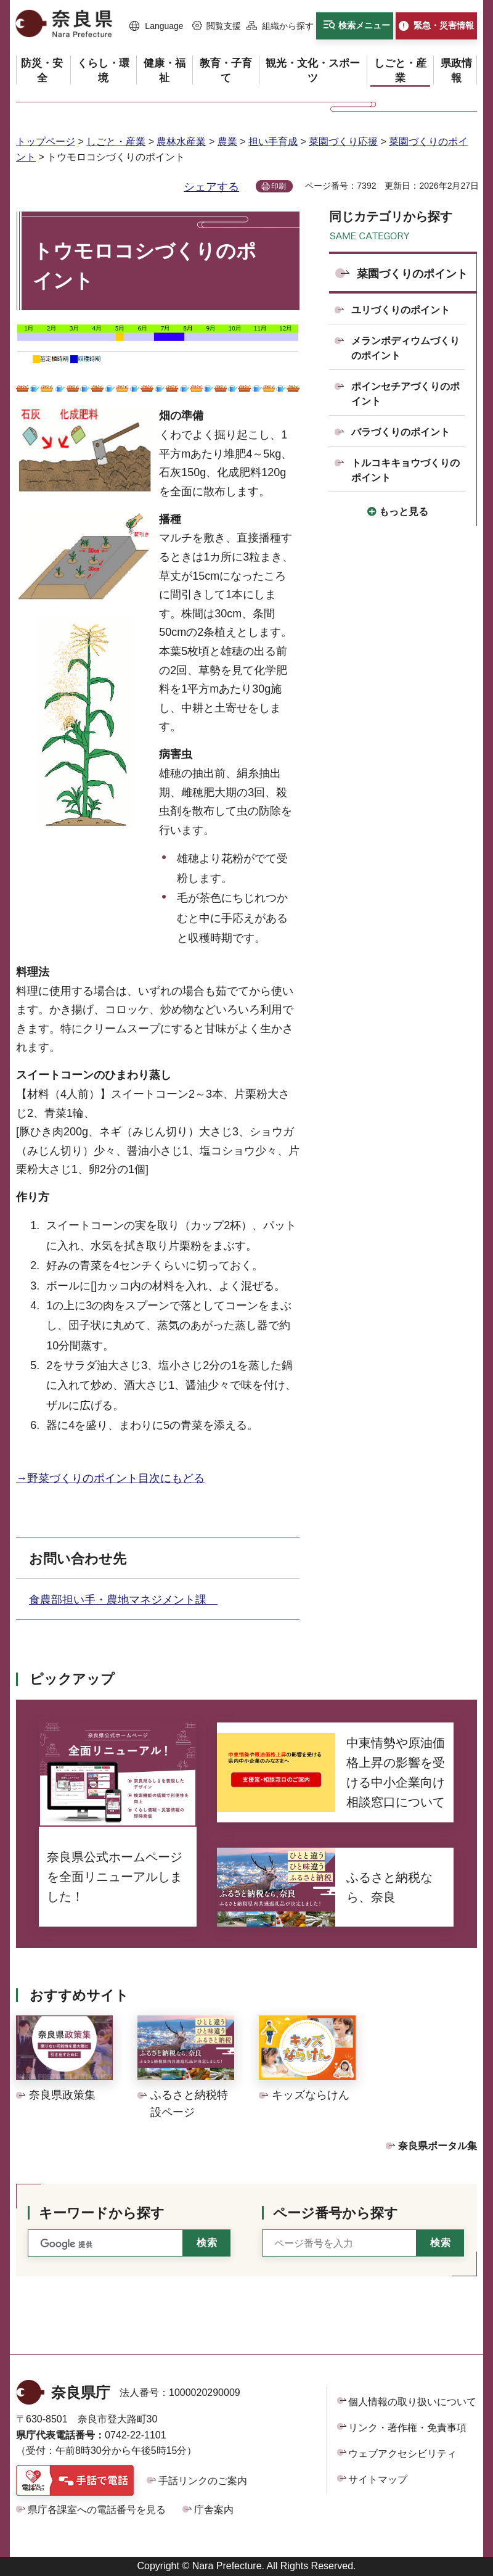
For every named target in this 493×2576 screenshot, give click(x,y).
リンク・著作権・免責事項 (407, 2427)
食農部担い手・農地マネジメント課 (123, 1600)
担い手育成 (273, 141)
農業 (227, 141)
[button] (156, 26)
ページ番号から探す (335, 2213)
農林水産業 (181, 141)
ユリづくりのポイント (400, 310)
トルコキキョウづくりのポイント (405, 470)
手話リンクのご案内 (202, 2480)
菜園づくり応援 (343, 141)
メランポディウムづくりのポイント (405, 348)
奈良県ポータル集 (437, 2146)
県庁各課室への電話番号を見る (97, 2509)
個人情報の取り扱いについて (412, 2402)
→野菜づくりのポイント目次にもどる (110, 1478)
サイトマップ (377, 2479)
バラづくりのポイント (400, 432)
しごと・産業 (115, 141)
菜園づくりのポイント (412, 274)
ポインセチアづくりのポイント (405, 393)
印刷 (278, 186)
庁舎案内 (214, 2509)
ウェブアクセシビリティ (402, 2453)
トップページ (45, 141)
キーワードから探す (102, 2213)
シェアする (211, 187)
